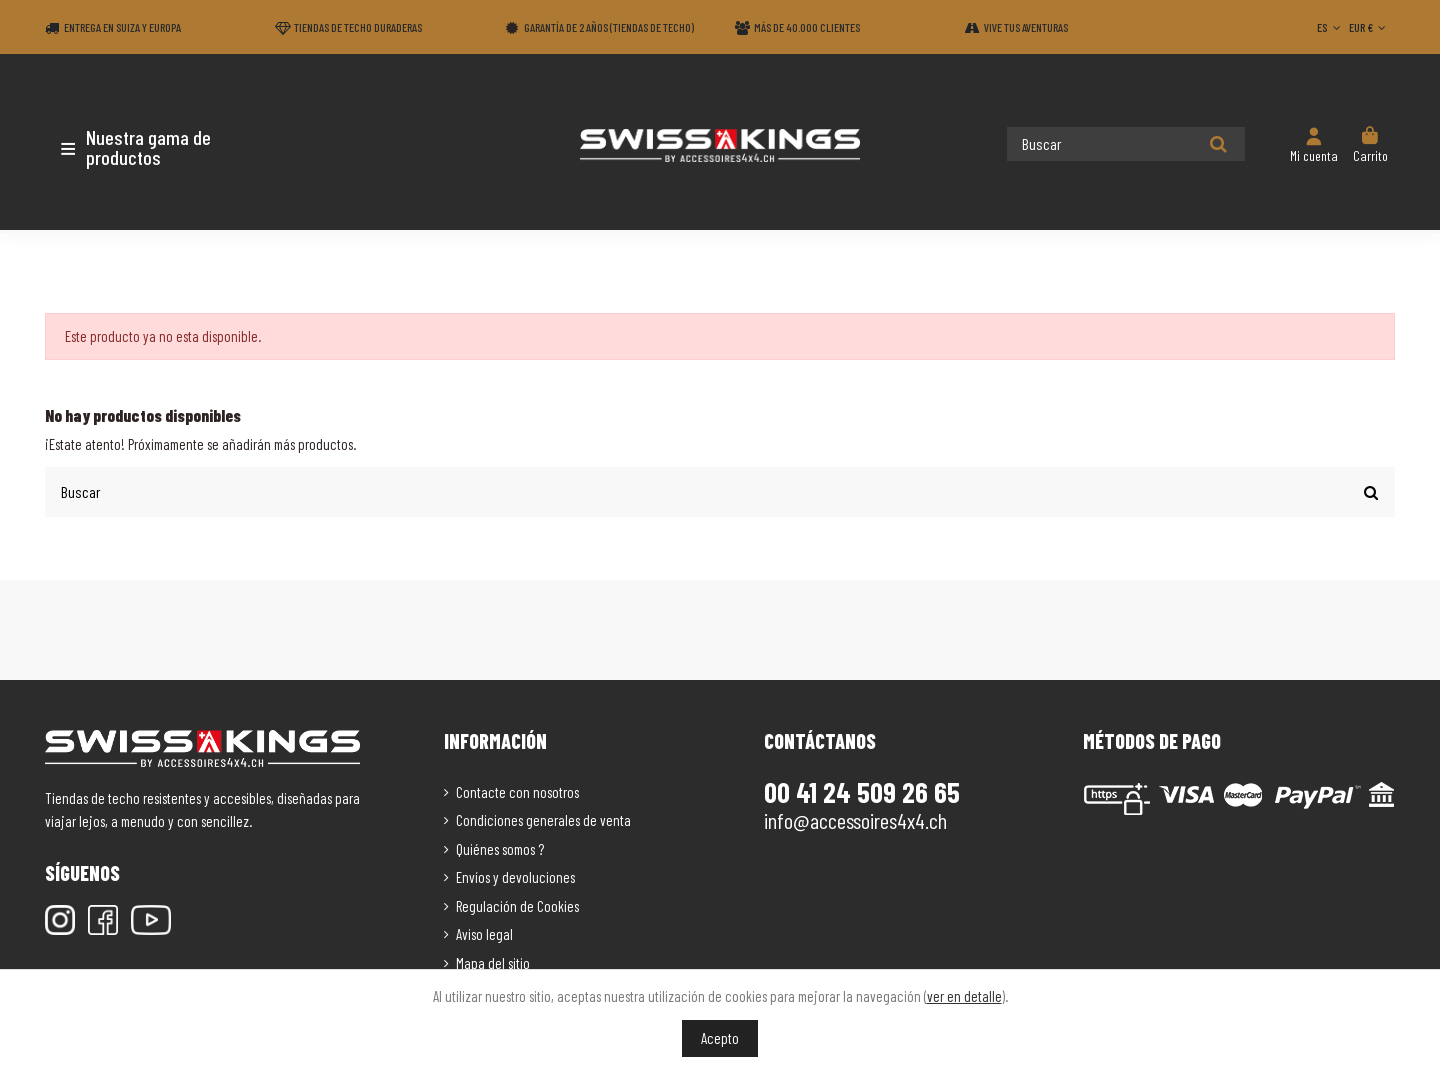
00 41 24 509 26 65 (862, 790)
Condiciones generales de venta (543, 819)
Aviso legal (484, 933)
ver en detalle (964, 996)
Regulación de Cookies (517, 904)
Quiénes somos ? (500, 847)
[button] (162, 147)
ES (1330, 27)
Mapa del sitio (493, 961)
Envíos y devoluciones (515, 876)
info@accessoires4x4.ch (855, 818)
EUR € (1369, 27)
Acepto (720, 1038)
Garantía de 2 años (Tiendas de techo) (609, 27)
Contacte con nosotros (517, 790)
